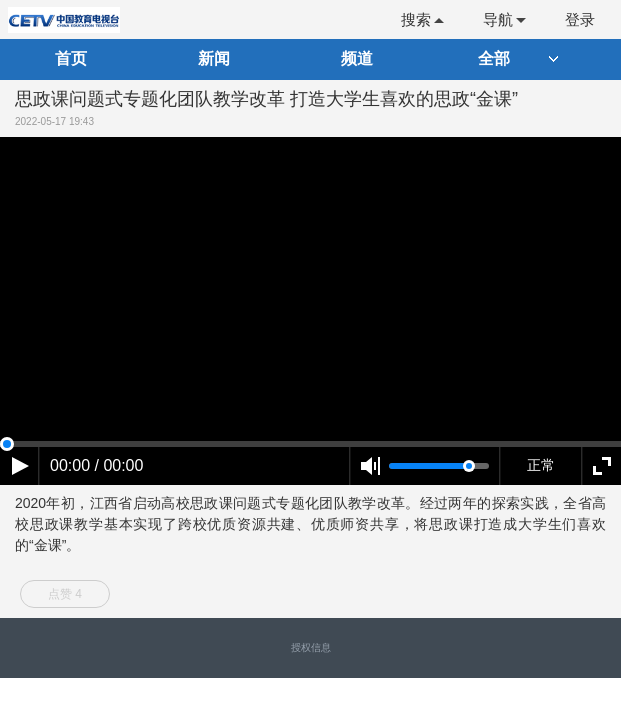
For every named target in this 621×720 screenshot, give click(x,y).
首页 (71, 58)
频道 (357, 58)
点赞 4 (65, 594)
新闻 (214, 58)
